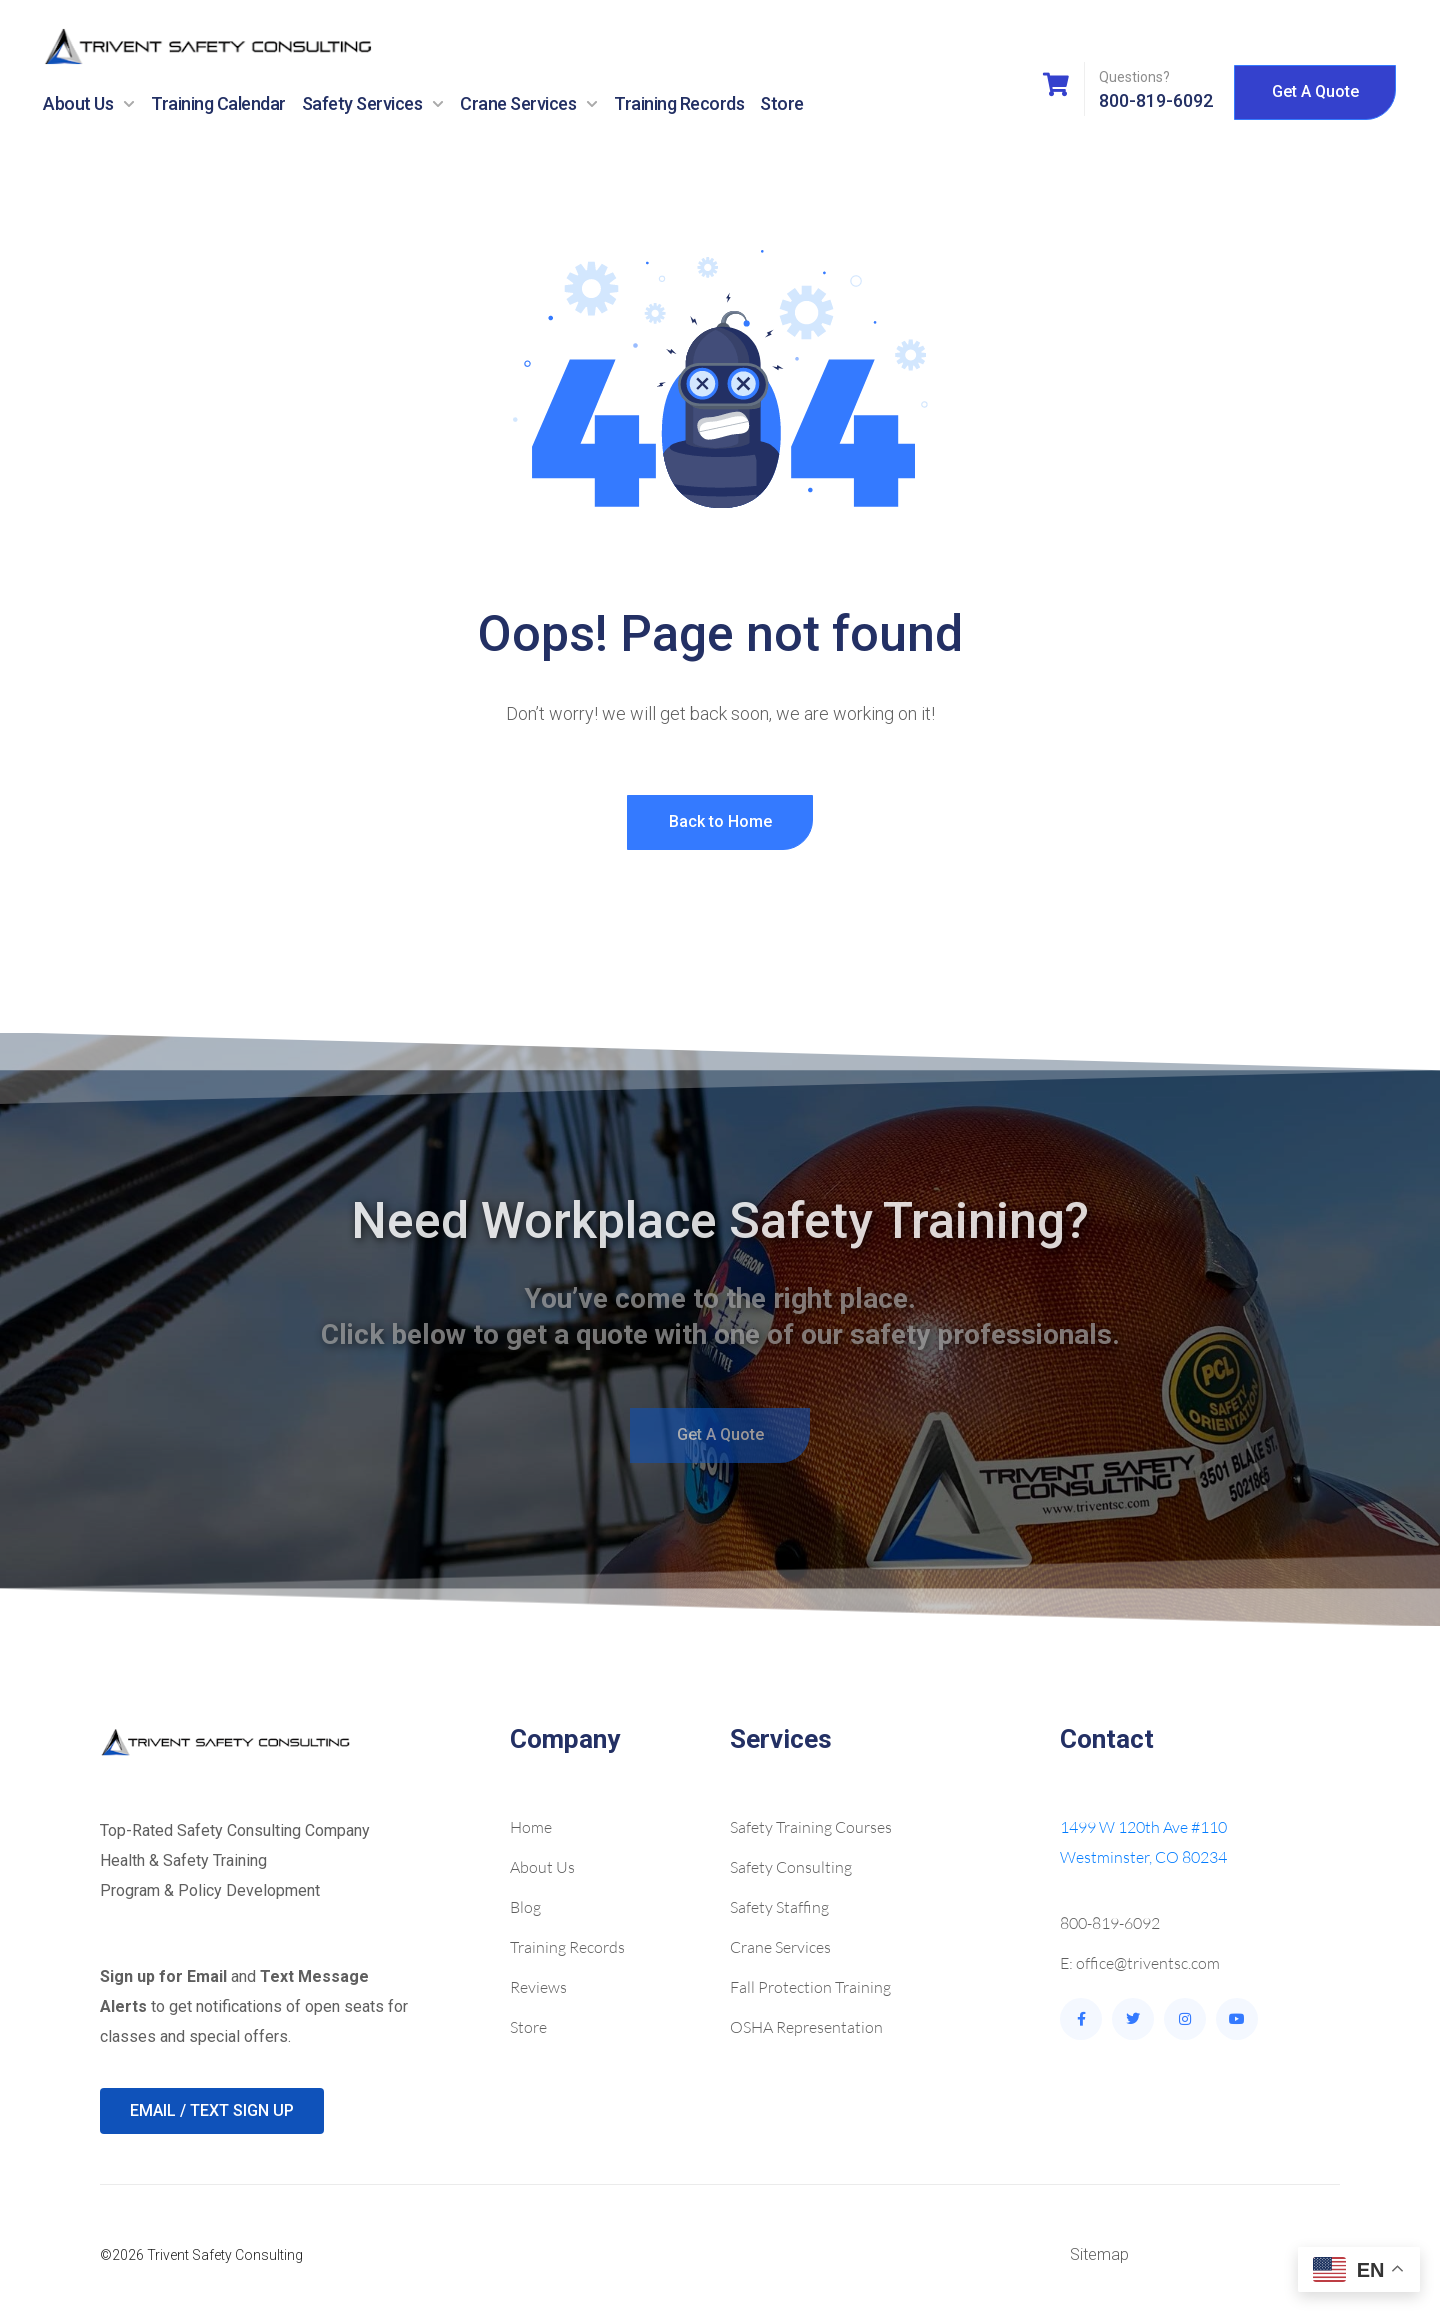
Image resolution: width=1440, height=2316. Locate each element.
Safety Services (373, 104)
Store (782, 103)
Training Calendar (218, 103)
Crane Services (529, 104)
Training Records (679, 103)
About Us (89, 104)
